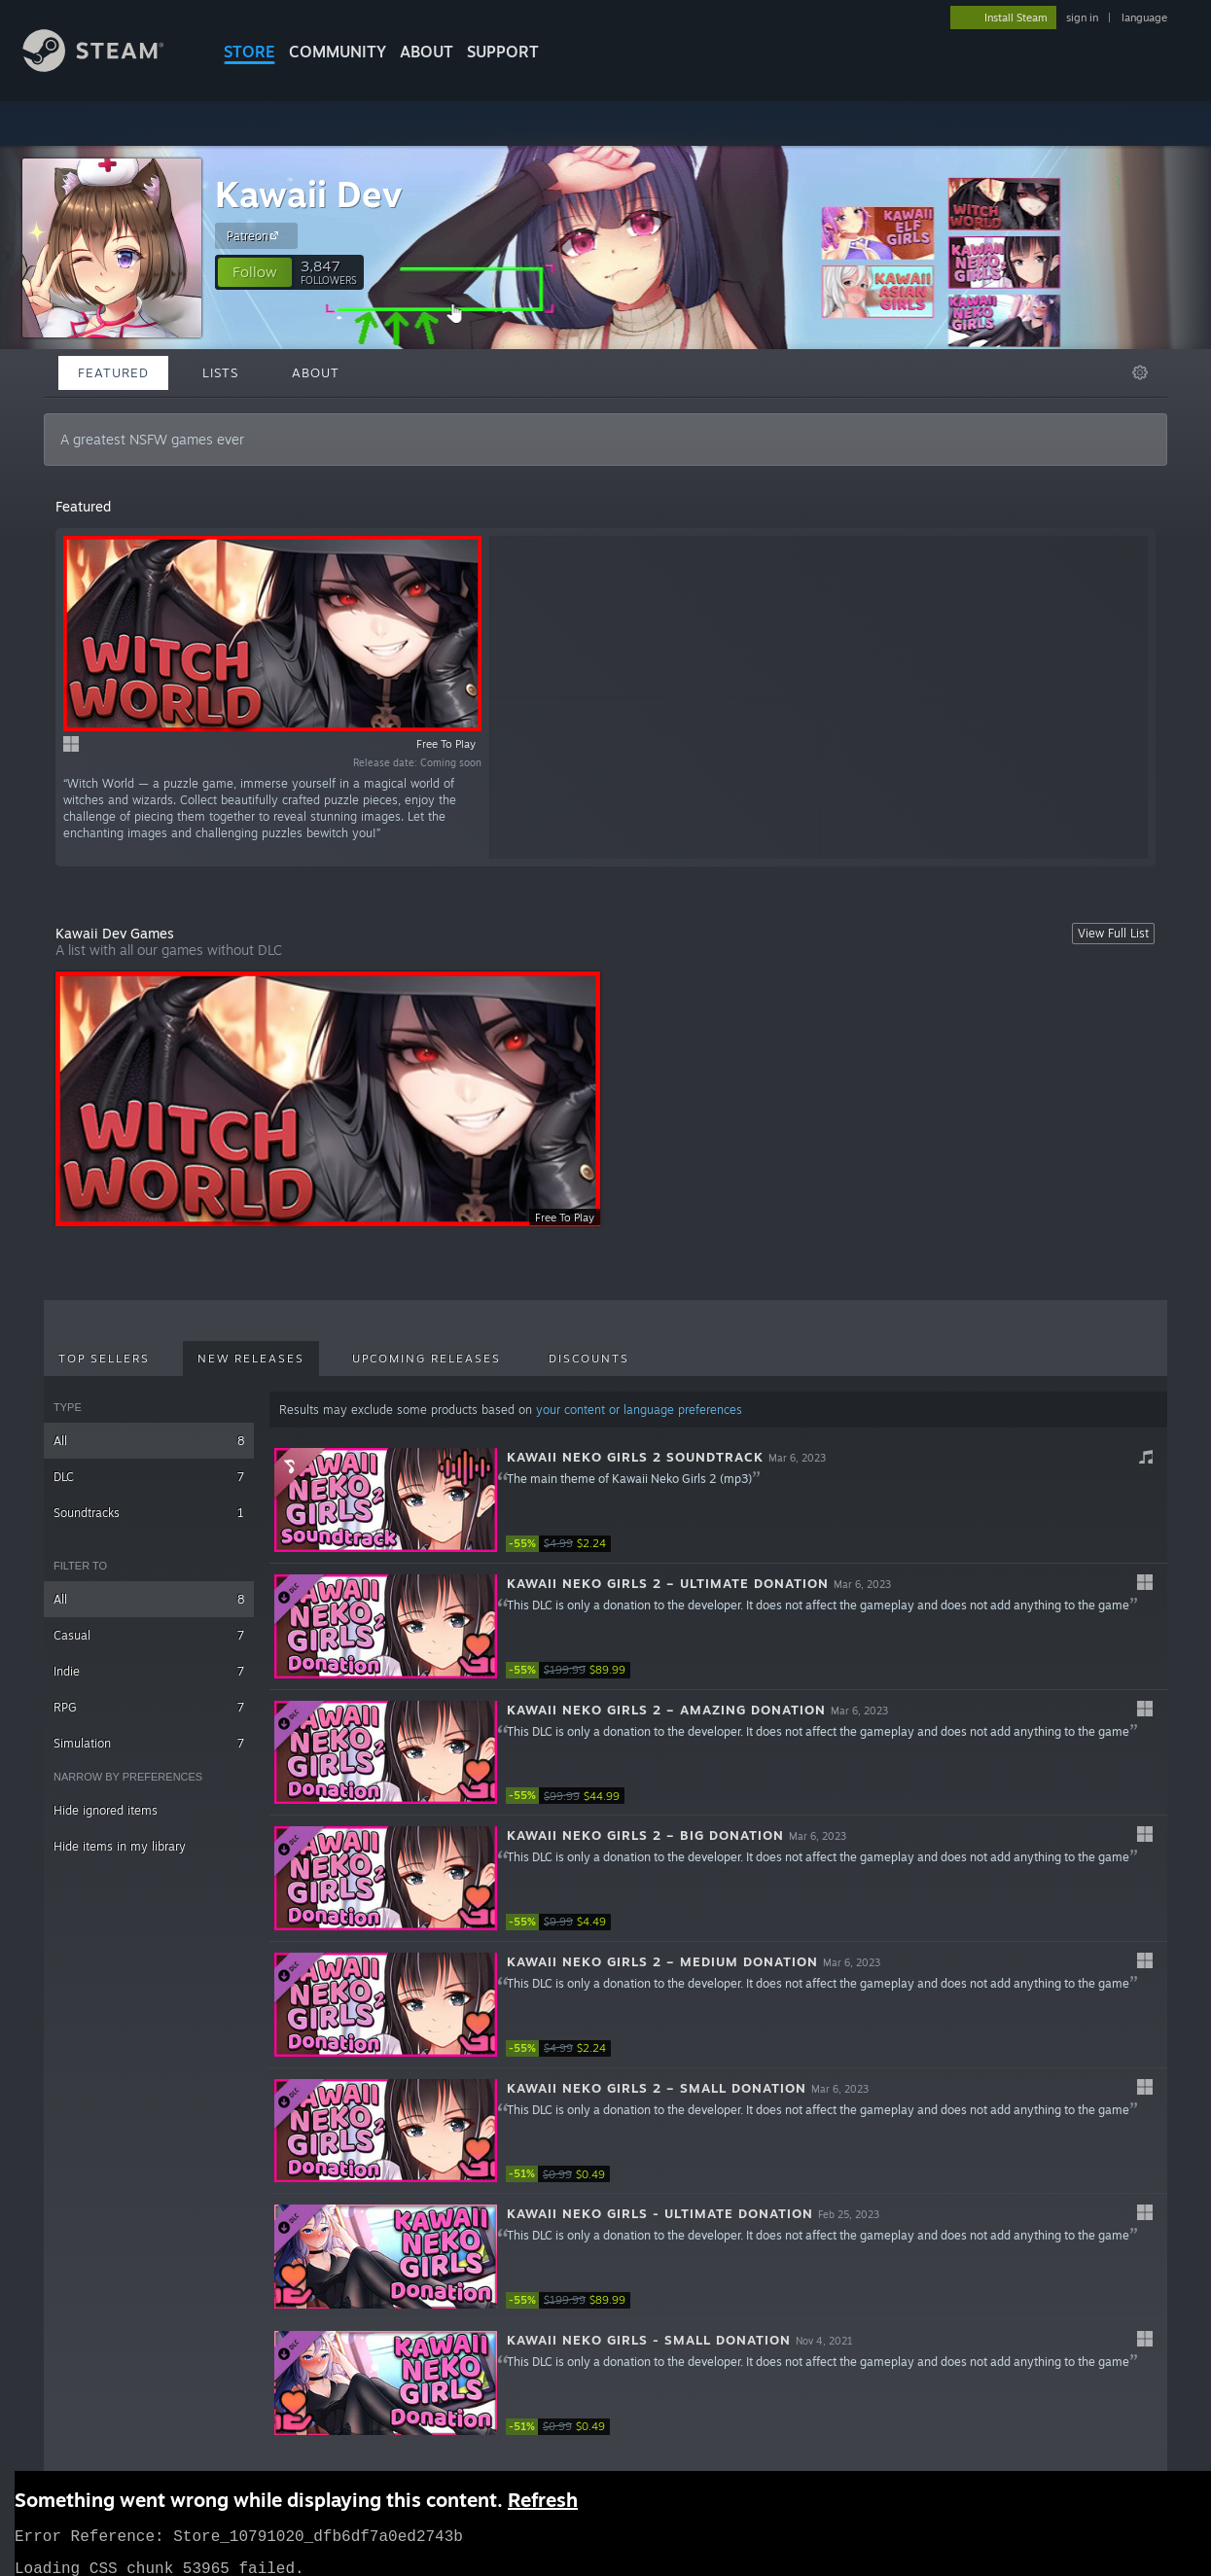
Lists (220, 372)
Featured (113, 372)
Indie (148, 1671)
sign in (1082, 17)
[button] (255, 272)
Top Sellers (104, 1358)
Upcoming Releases (426, 1358)
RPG (148, 1707)
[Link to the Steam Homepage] (108, 66)
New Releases (250, 1358)
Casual (148, 1635)
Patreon (255, 235)
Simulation (148, 1743)
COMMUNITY (337, 51)
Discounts (589, 1358)
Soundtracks (148, 1512)
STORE (249, 51)
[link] (564, 1543)
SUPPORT (503, 51)
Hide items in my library (119, 1846)
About (426, 51)
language (1144, 17)
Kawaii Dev (308, 194)
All (148, 1440)
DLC (148, 1476)
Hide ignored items (105, 1810)
